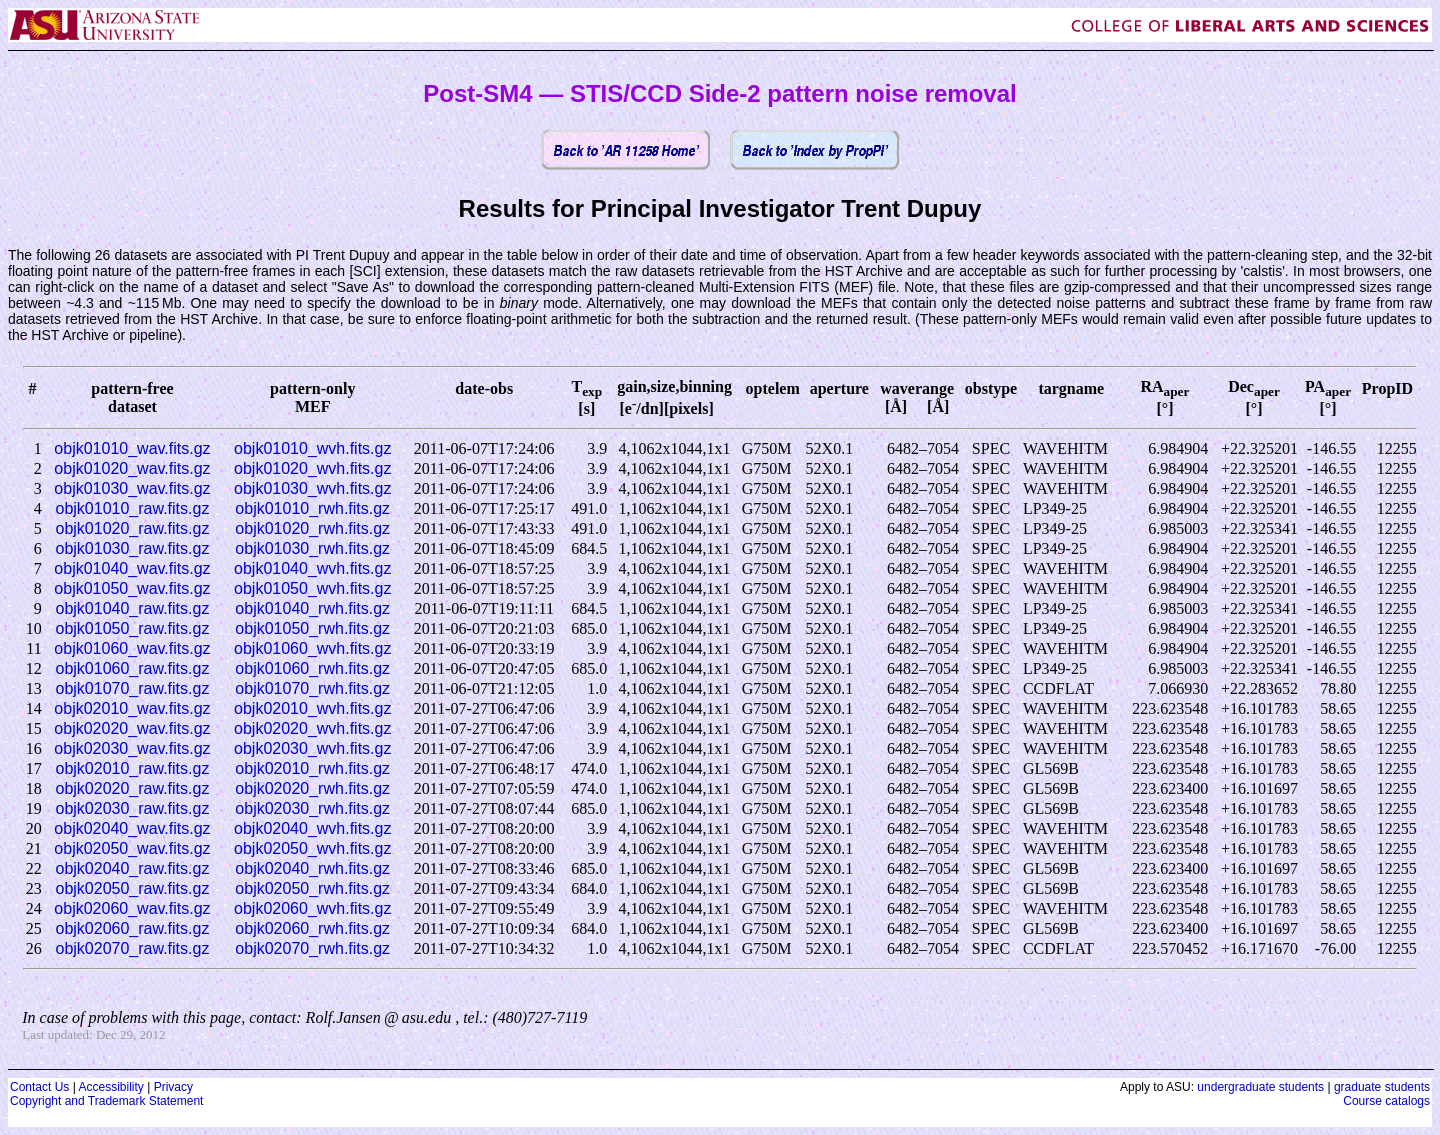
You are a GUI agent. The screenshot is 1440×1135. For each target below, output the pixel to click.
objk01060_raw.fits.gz (133, 668)
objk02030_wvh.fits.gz (312, 748)
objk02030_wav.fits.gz (132, 748)
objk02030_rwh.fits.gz (312, 808)
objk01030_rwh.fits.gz (312, 548)
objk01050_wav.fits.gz (132, 588)
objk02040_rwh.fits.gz (312, 868)
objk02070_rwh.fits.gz (312, 948)
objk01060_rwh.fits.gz (312, 668)
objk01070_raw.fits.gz (133, 688)
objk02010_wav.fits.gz (132, 708)
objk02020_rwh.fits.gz (312, 788)
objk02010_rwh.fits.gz (312, 768)
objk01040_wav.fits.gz (132, 568)
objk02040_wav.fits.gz (132, 828)
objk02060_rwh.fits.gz (312, 928)
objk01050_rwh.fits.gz (312, 628)
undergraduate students (1260, 1087)
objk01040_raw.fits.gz (133, 608)
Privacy (173, 1087)
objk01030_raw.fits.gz (133, 548)
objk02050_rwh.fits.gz (312, 888)
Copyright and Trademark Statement (106, 1101)
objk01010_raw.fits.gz (133, 508)
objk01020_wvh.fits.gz (312, 468)
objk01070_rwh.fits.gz (312, 688)
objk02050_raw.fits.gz (133, 888)
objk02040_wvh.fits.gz (312, 828)
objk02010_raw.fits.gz (133, 768)
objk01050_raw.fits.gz (133, 628)
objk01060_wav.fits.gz (132, 648)
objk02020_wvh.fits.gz (312, 728)
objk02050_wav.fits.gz (132, 848)
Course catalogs (1386, 1101)
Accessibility (110, 1087)
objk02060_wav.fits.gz (132, 908)
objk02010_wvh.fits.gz (312, 708)
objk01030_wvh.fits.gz (312, 488)
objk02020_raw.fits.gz (133, 788)
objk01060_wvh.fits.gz (312, 648)
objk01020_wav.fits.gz (132, 468)
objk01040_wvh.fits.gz (312, 568)
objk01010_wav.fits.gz (132, 448)
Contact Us (39, 1087)
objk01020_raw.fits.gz (133, 528)
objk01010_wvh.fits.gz (312, 448)
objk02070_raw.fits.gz (133, 948)
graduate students (1382, 1087)
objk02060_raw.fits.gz (133, 928)
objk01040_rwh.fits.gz (312, 608)
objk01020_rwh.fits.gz (312, 528)
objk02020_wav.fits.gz (132, 728)
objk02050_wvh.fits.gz (312, 848)
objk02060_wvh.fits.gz (312, 908)
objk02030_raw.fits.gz (133, 808)
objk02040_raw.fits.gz (133, 868)
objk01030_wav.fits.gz (132, 488)
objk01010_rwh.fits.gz (312, 508)
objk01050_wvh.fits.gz (312, 588)
